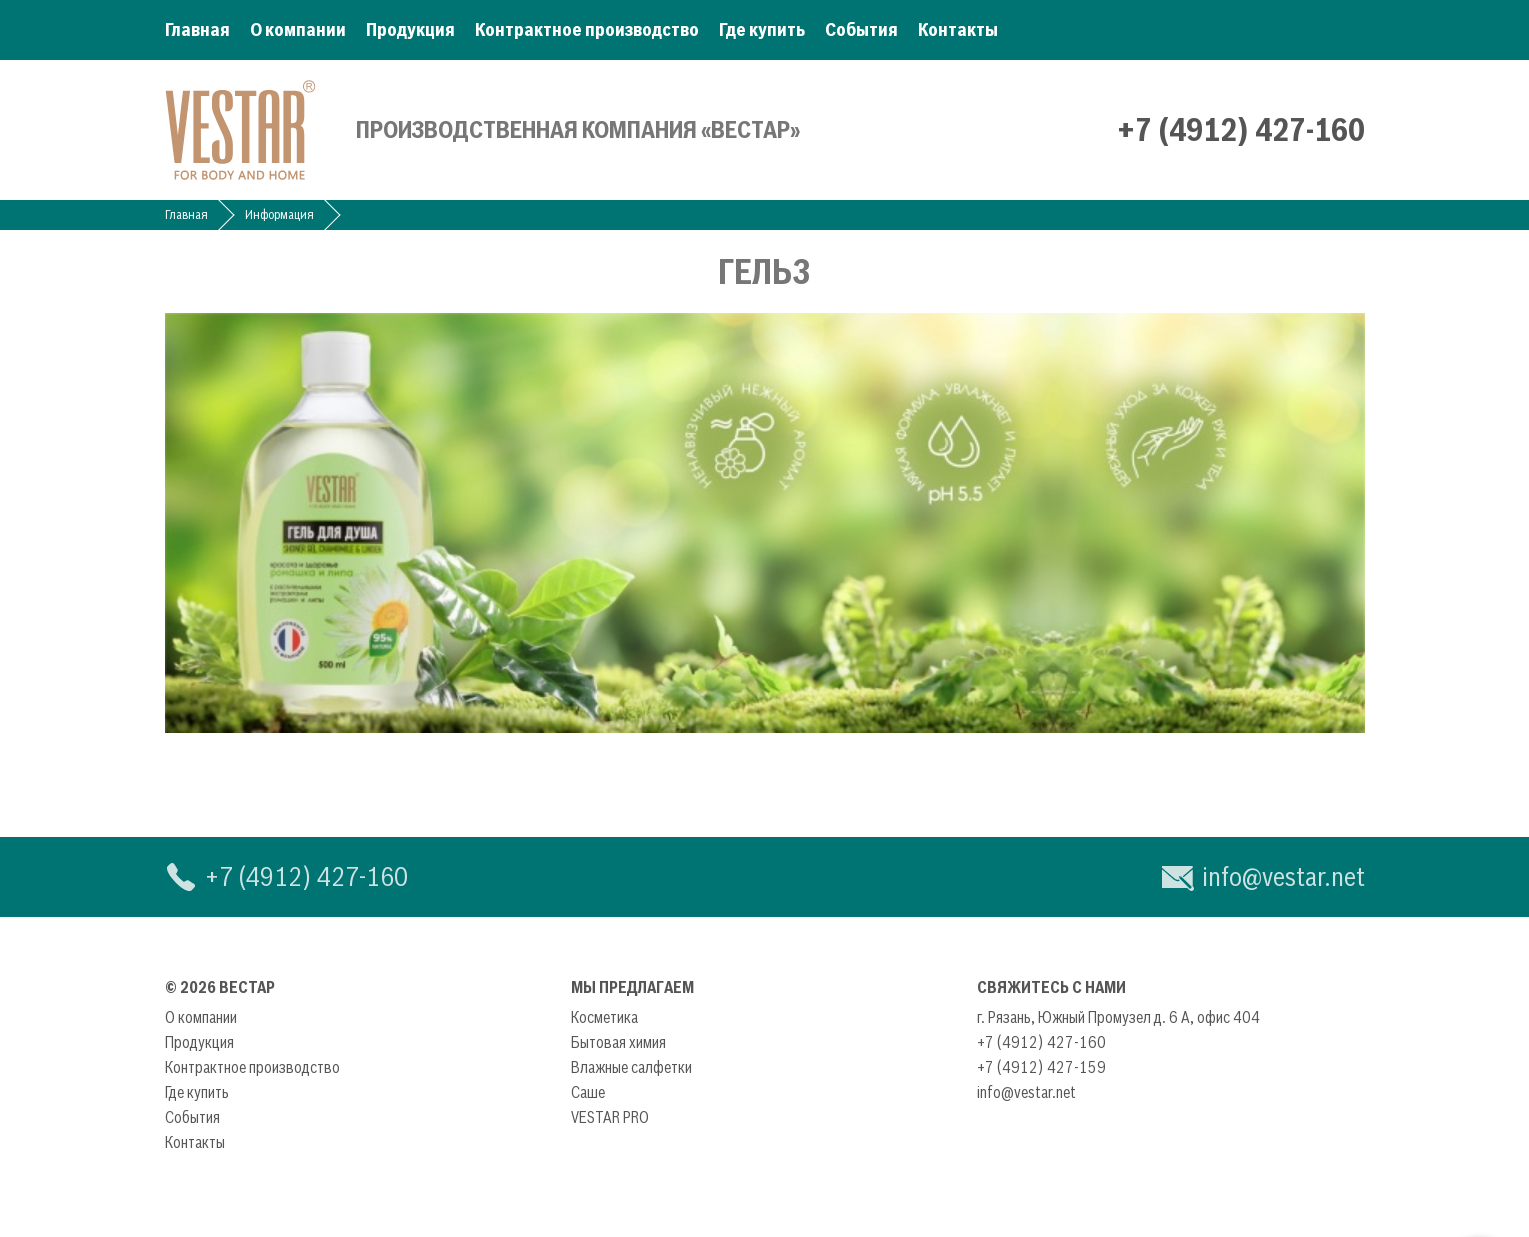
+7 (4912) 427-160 (1241, 130)
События (861, 29)
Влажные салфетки (631, 1067)
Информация (279, 214)
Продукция (410, 29)
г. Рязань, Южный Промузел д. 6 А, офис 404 (1118, 1017)
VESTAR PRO (610, 1117)
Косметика (604, 1017)
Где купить (762, 29)
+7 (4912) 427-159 (1041, 1067)
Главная (197, 29)
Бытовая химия (618, 1042)
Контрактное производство (587, 29)
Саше (588, 1092)
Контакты (958, 29)
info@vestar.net (1283, 876)
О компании (298, 29)
